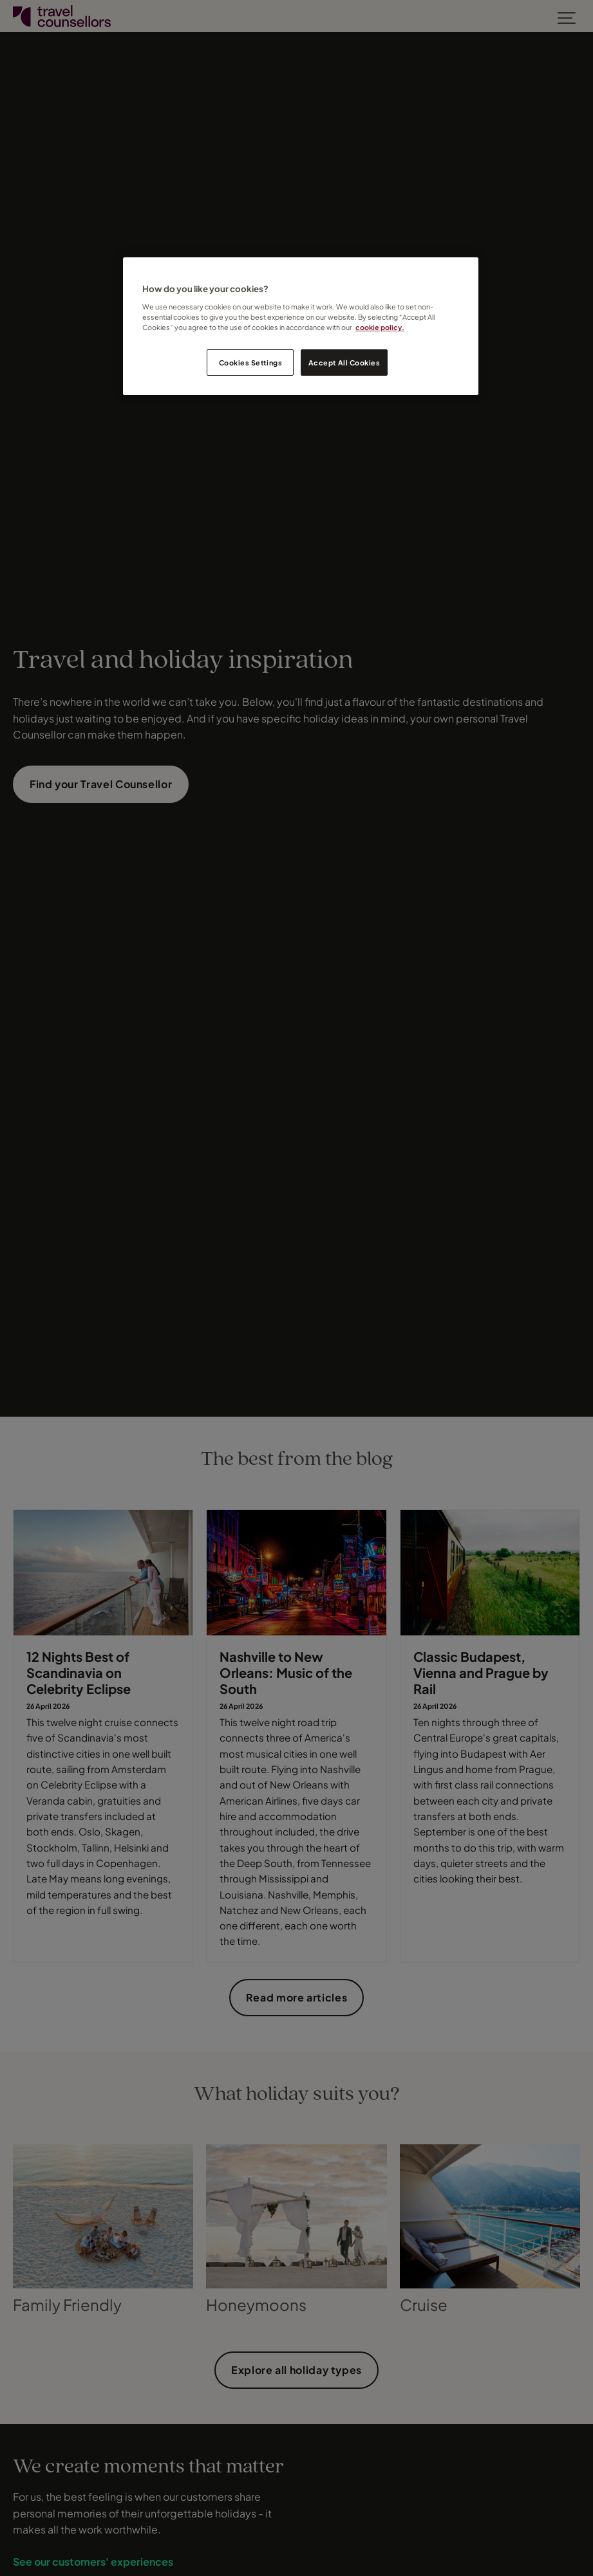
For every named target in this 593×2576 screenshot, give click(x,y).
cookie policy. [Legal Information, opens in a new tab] (379, 327)
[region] (301, 326)
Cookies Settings (251, 362)
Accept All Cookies (344, 362)
